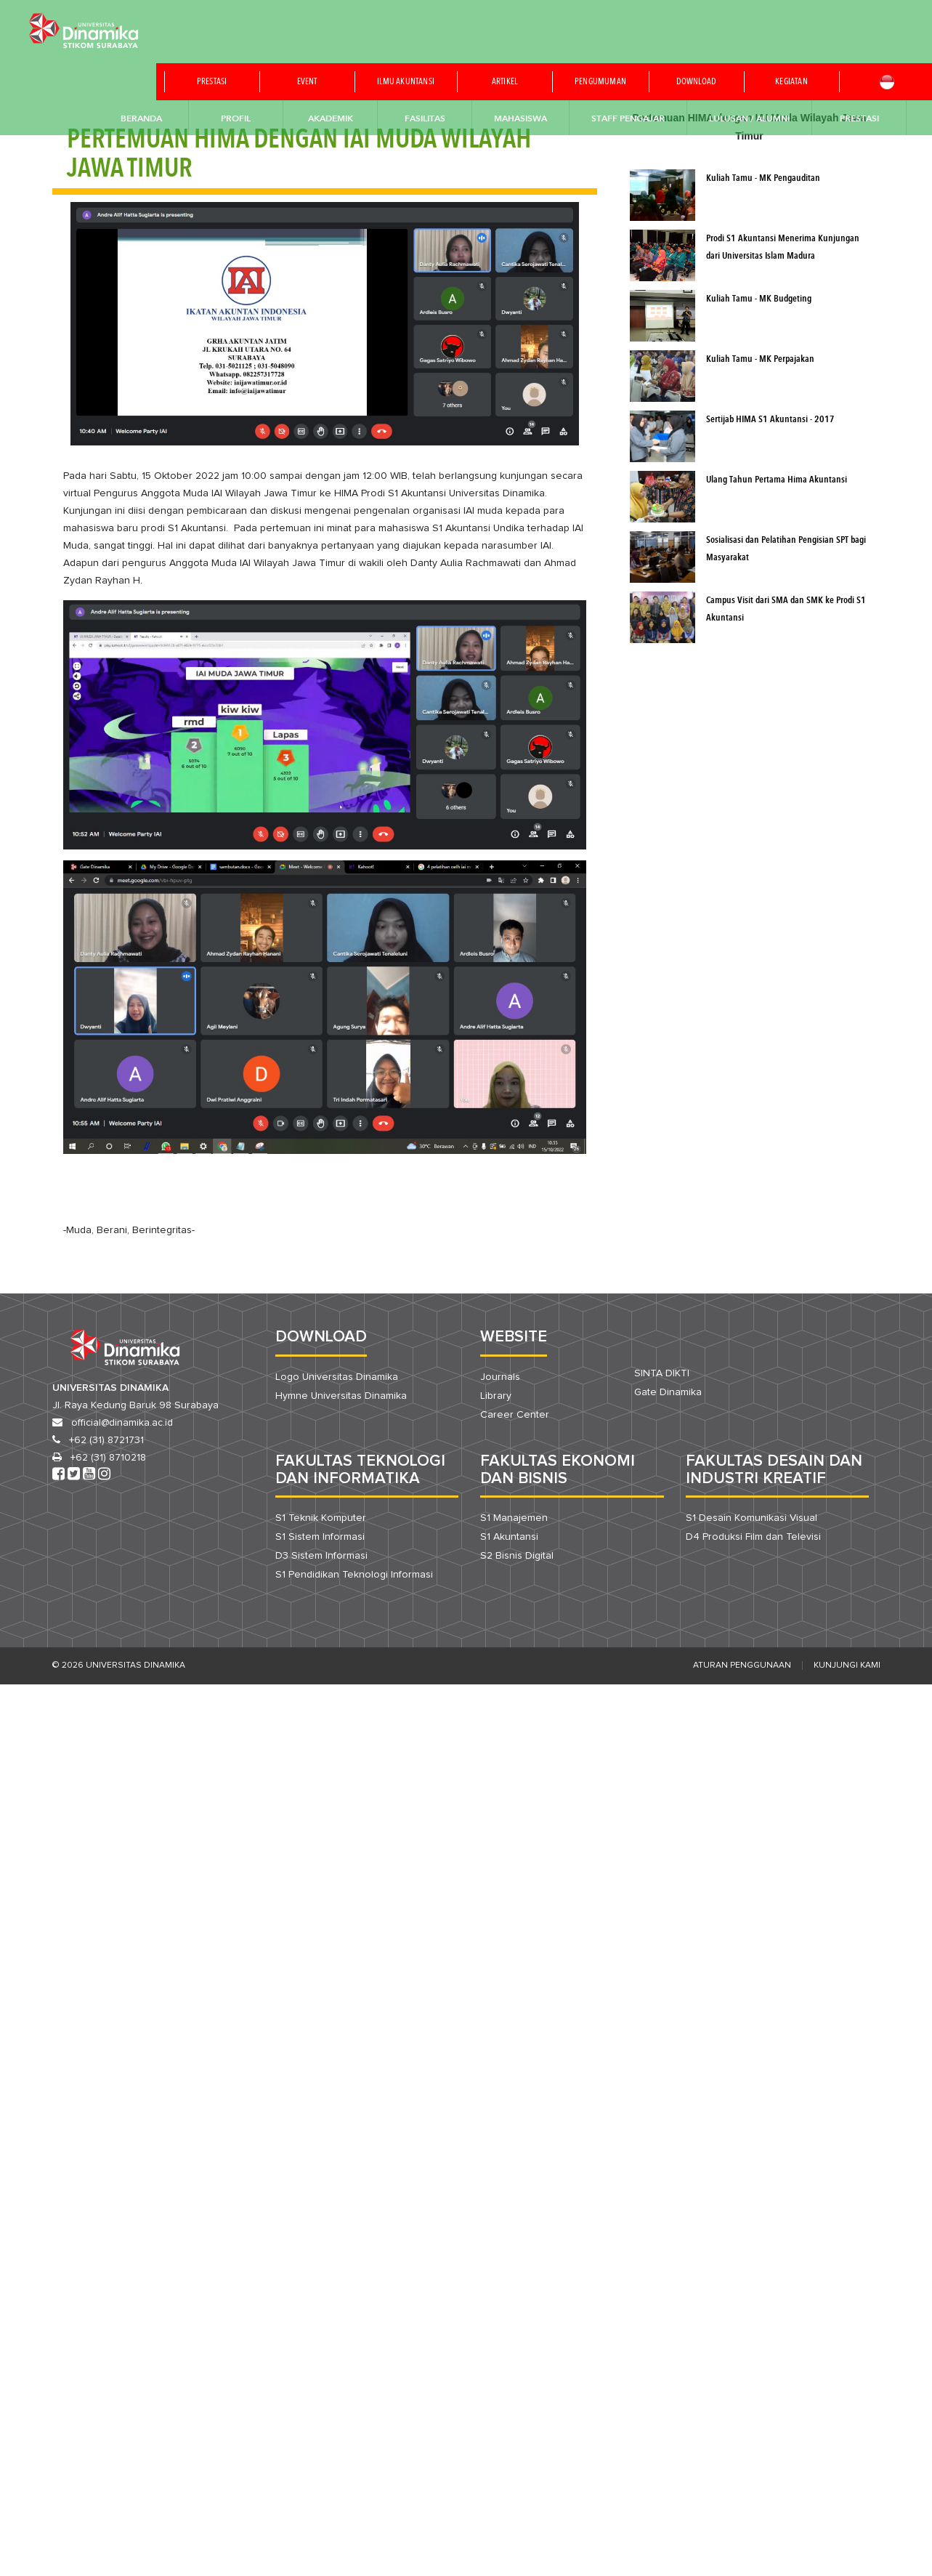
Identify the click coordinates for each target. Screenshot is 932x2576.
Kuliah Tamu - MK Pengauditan (763, 178)
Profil (236, 118)
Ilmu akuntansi (405, 82)
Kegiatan (791, 82)
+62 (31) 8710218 (108, 1458)
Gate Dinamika (668, 1392)
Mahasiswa (520, 118)
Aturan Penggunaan (742, 1665)
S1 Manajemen (514, 1518)
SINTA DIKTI (661, 1373)
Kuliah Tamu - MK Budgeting (758, 299)
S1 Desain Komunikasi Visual (751, 1518)
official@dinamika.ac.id (122, 1423)
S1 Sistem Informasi (320, 1537)
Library (495, 1396)
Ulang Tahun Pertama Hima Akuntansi (776, 480)
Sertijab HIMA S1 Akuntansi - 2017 (770, 419)
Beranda (141, 118)
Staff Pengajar (628, 118)
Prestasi (212, 82)
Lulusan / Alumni (749, 118)
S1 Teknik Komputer (320, 1518)
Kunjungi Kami (847, 1665)
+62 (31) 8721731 (106, 1440)
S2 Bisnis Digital (517, 1556)
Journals (500, 1377)
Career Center (514, 1415)
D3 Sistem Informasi (321, 1556)
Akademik (330, 118)
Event (307, 82)
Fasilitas (425, 118)
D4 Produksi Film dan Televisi (753, 1537)
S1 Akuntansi (509, 1537)
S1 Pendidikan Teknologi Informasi (354, 1575)
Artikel (504, 82)
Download (696, 82)
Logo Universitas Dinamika (336, 1377)
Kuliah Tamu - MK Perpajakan (760, 359)
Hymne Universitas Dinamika (341, 1396)
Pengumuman (600, 82)
